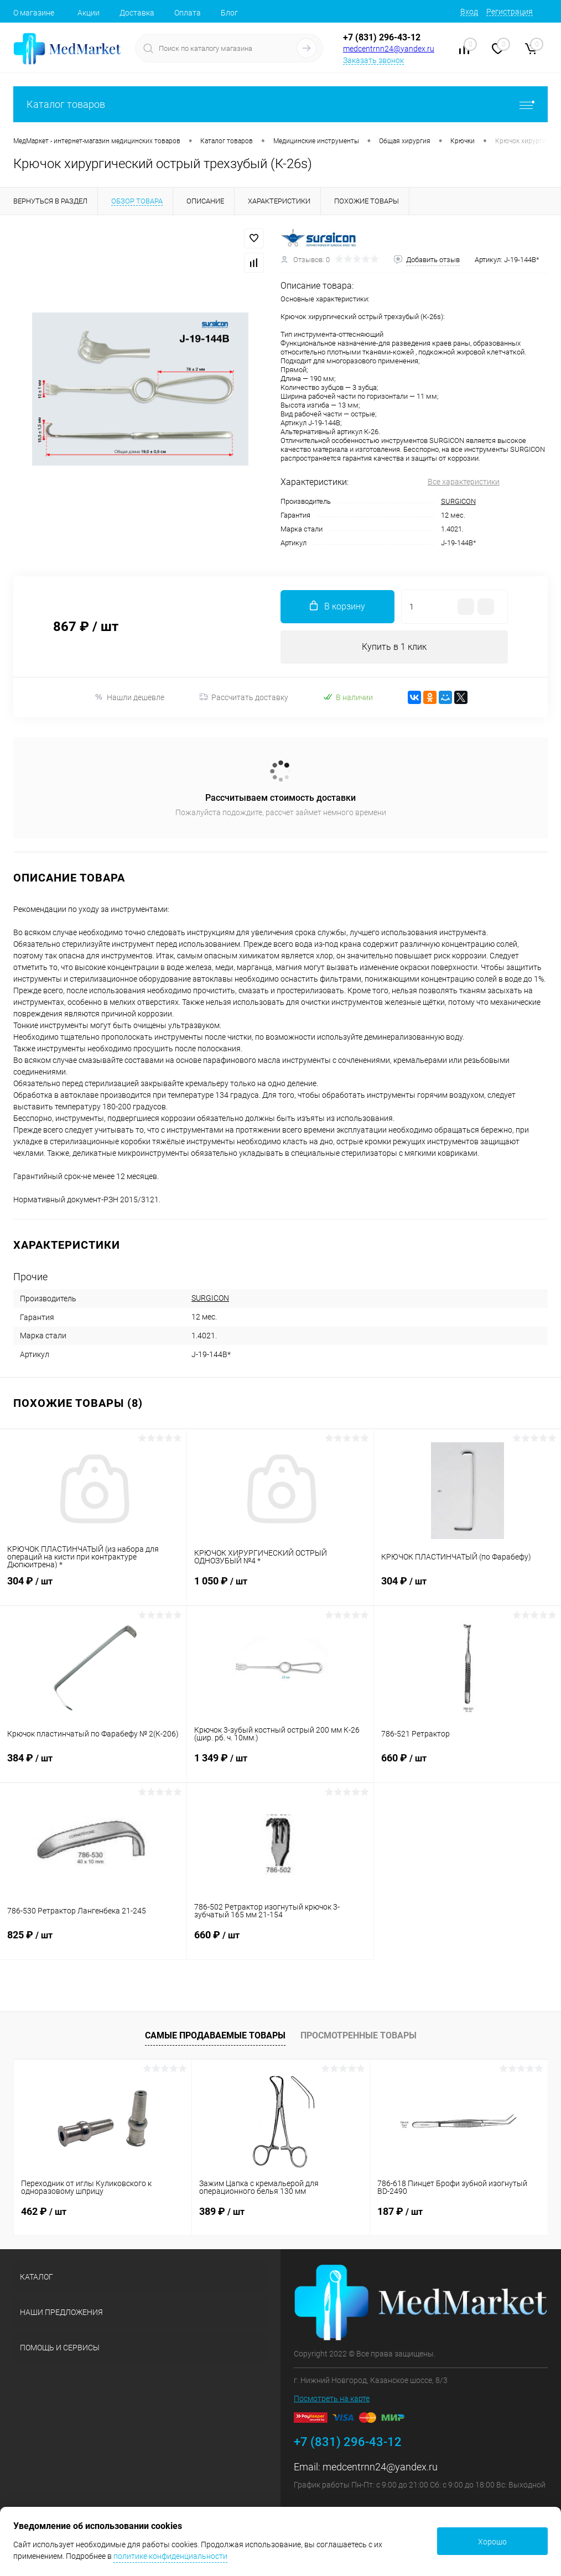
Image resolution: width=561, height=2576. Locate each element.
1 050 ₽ (280, 1587)
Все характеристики (464, 481)
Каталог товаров (280, 104)
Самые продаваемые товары (215, 2035)
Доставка (137, 12)
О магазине (33, 12)
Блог (229, 12)
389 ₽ (222, 2211)
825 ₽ (93, 1941)
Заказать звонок (373, 60)
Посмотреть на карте (332, 2398)
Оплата (187, 12)
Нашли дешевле (129, 697)
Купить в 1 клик (394, 647)
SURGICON (458, 501)
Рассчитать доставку (243, 697)
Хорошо (492, 2541)
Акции (88, 12)
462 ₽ (43, 2211)
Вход (469, 11)
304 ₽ (93, 1587)
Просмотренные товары (358, 2035)
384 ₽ (93, 1764)
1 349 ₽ (280, 1764)
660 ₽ (467, 1764)
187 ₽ (400, 2211)
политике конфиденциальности (170, 2556)
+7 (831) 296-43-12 (381, 37)
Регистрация (509, 11)
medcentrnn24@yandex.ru (388, 48)
